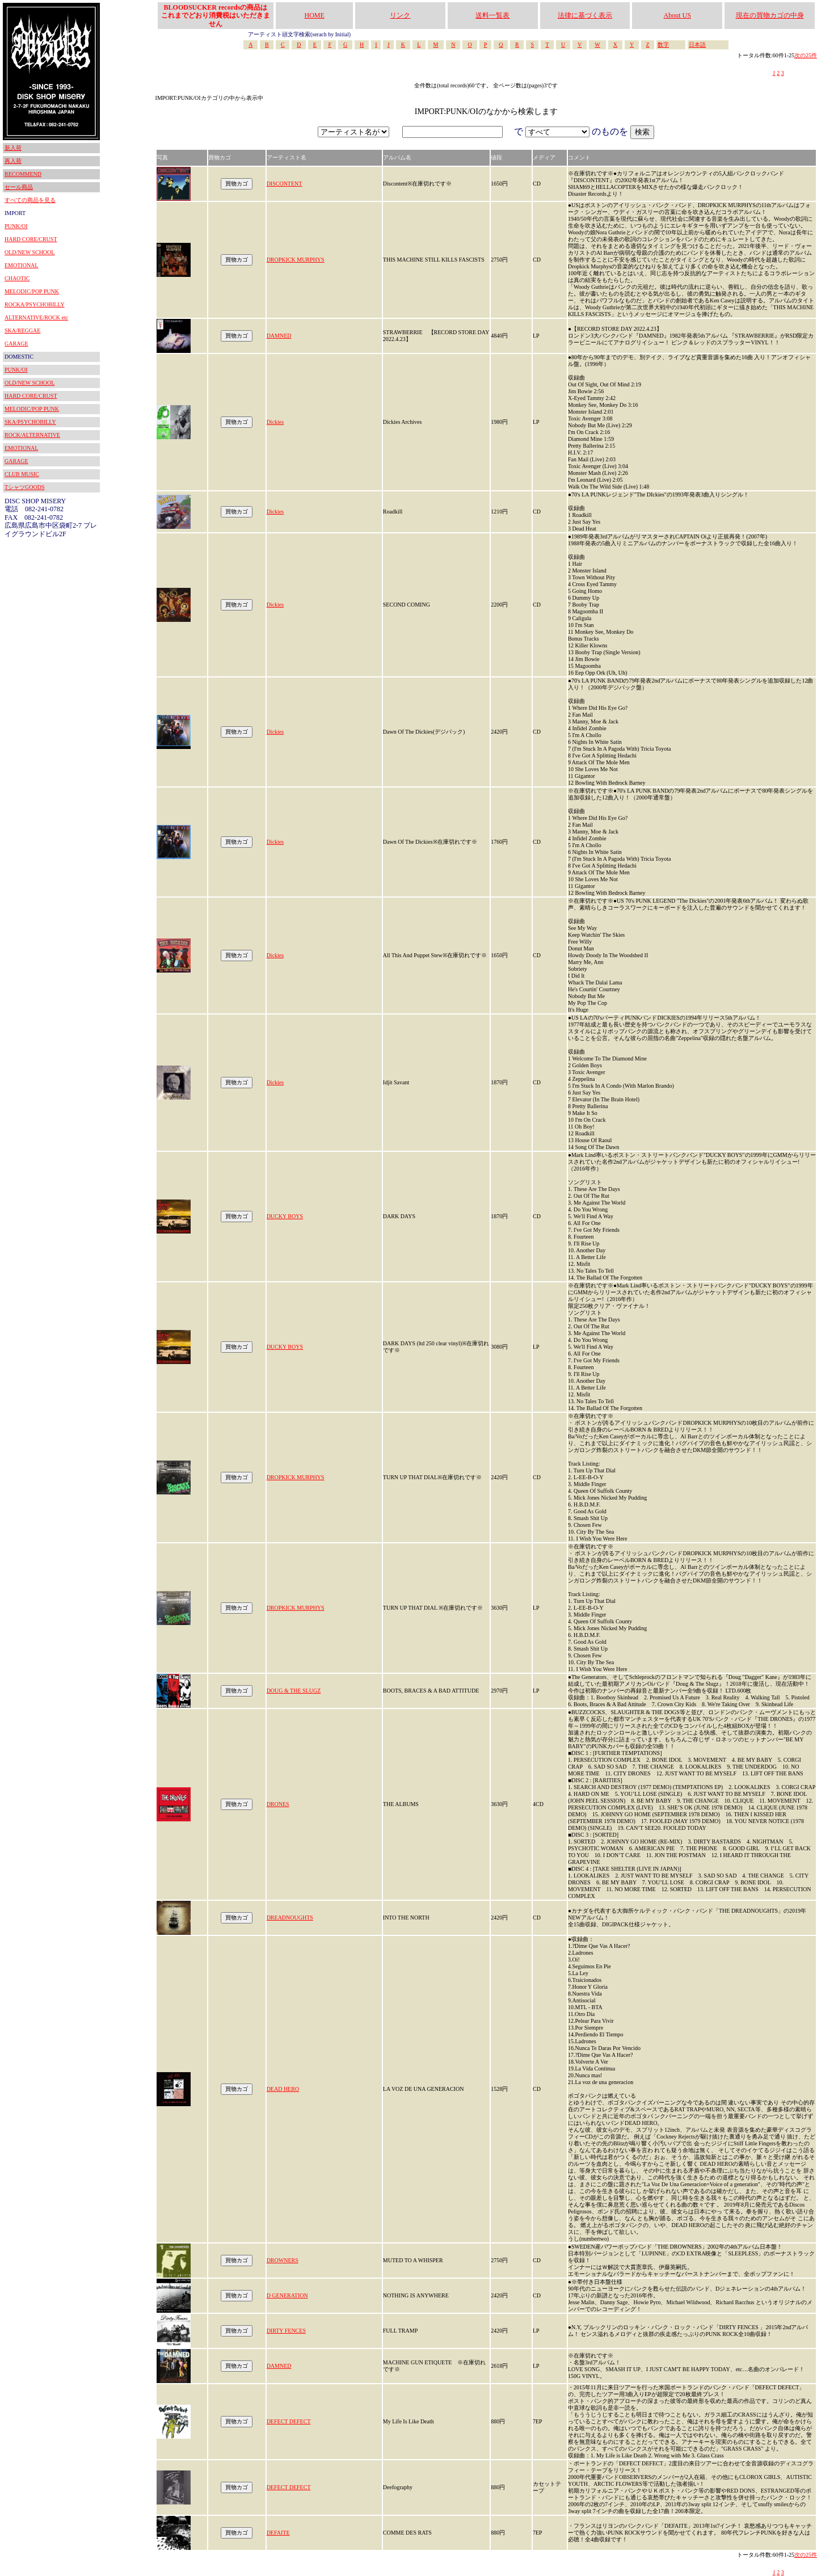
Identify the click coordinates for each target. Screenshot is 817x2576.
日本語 (697, 44)
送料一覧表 (492, 15)
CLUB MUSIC (22, 474)
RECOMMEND (23, 174)
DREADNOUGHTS (290, 1917)
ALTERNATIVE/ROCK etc (36, 317)
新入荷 (13, 148)
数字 (663, 44)
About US (677, 15)
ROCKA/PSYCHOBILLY (35, 304)
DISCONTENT (284, 183)
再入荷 (13, 161)
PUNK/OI (16, 226)
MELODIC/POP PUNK (32, 291)
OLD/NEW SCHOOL (29, 252)
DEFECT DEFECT (289, 2421)
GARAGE (16, 343)
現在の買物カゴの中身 (770, 15)
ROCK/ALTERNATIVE (32, 435)
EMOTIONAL (21, 265)
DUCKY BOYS (285, 1216)
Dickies (275, 422)
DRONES (278, 1804)
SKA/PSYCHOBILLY (30, 422)
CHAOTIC (17, 278)
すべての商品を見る (30, 200)
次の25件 (805, 55)
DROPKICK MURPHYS (296, 259)
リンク (400, 15)
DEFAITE (278, 2532)
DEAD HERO (283, 2089)
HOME (315, 15)
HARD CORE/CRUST (31, 239)
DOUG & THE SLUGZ (294, 1690)
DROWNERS (282, 2260)
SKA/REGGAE (22, 330)
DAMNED (279, 335)
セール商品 (19, 187)
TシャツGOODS (25, 487)
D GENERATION (287, 2295)
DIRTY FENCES (286, 2330)
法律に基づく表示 (585, 15)
